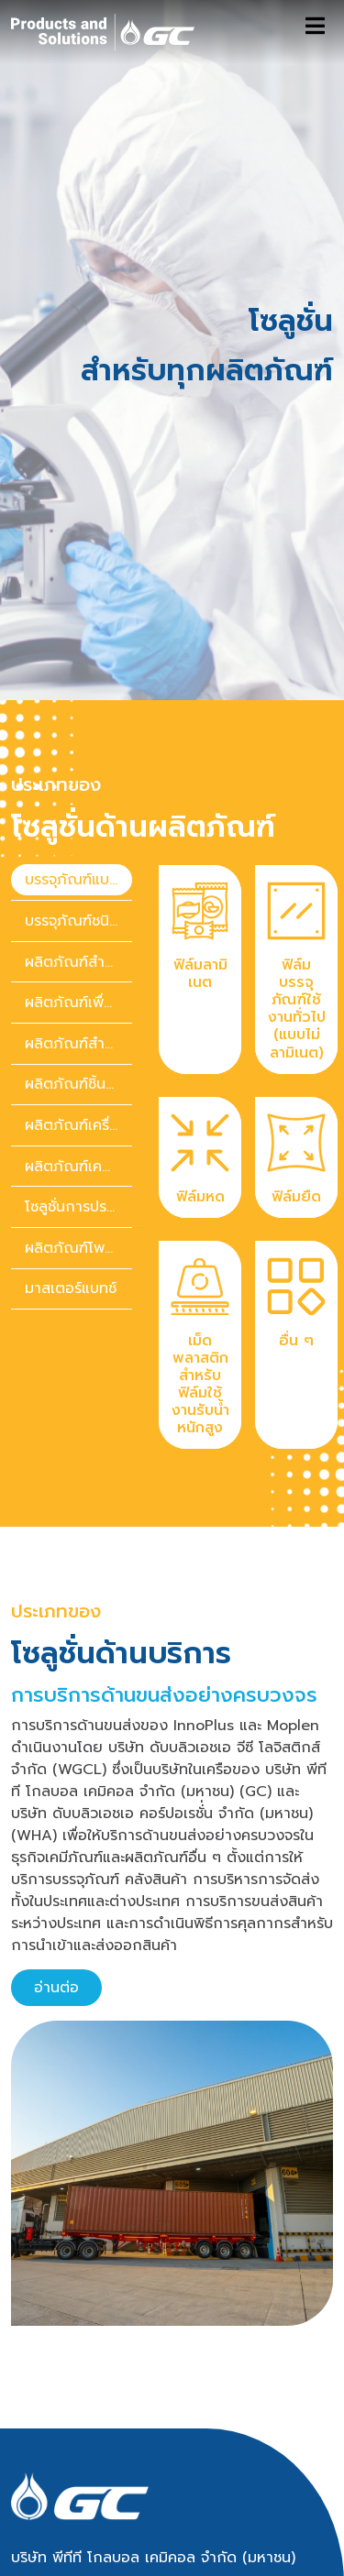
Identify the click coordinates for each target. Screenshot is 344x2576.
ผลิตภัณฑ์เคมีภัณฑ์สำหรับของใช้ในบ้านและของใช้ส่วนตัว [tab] (78, 1040)
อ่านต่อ (56, 1862)
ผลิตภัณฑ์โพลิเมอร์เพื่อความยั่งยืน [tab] (78, 1122)
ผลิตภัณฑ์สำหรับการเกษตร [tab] (78, 918)
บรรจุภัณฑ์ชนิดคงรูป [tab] (78, 795)
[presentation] (71, 754)
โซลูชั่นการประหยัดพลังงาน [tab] (78, 1081)
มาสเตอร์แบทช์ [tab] (71, 1163)
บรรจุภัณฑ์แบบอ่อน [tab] (78, 754)
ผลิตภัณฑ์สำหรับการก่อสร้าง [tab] (78, 836)
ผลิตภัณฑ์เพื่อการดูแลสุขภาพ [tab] (78, 877)
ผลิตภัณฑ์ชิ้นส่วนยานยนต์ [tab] (78, 959)
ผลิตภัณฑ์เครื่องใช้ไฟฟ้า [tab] (78, 1000)
